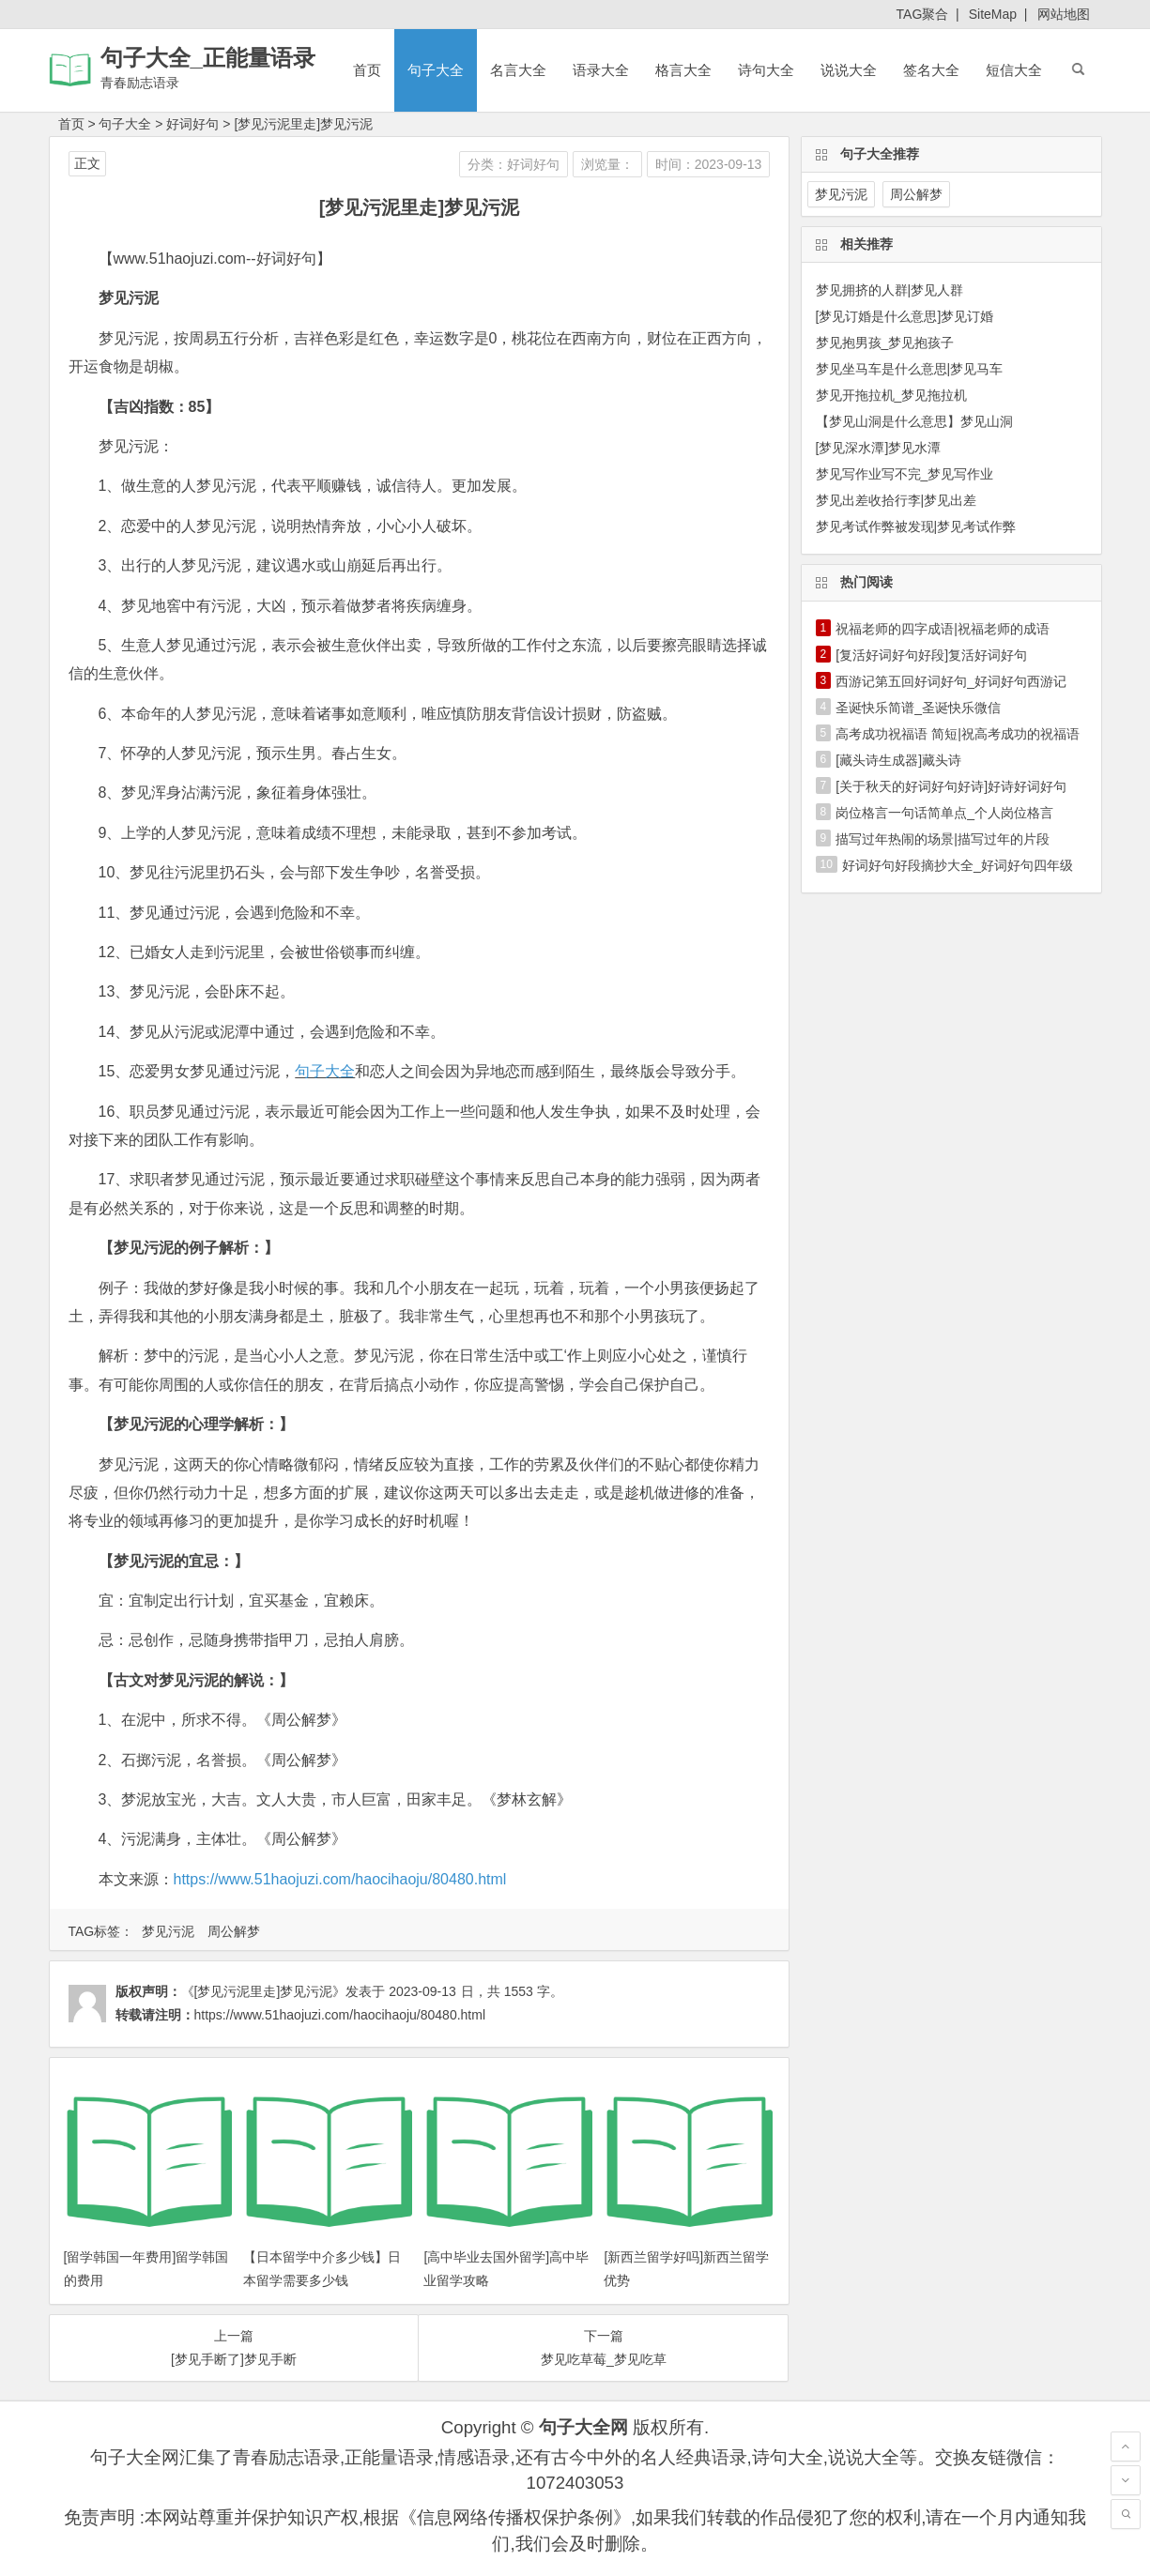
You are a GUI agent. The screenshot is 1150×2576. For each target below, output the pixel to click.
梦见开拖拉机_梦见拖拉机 (892, 395)
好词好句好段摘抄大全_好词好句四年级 (957, 865)
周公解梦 (233, 1931)
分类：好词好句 (514, 164)
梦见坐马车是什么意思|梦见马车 (910, 368)
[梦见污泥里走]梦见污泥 (303, 123)
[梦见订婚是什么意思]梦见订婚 (905, 316)
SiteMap (993, 14)
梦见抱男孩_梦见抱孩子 (885, 342)
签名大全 (931, 70)
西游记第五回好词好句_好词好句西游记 (951, 681)
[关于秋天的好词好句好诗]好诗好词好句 (951, 786)
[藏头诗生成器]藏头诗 (898, 760)
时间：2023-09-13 (708, 164)
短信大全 (1014, 70)
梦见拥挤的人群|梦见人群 (890, 289)
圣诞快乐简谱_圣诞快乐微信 (918, 707)
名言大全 (518, 70)
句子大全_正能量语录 (207, 57)
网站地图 (1063, 14)
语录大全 (601, 70)
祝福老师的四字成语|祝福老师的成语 (943, 628)
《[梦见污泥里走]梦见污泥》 (263, 1991)
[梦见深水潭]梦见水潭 (879, 447)
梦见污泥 (168, 1931)
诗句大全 (766, 70)
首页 (367, 70)
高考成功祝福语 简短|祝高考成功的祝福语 (958, 733)
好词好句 (192, 123)
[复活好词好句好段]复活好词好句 (931, 655)
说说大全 (848, 70)
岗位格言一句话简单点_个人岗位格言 (944, 812)
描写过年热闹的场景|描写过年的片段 (943, 838)
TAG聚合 (923, 14)
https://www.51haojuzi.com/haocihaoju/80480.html (340, 1879)
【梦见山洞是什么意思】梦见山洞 (914, 421)
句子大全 (435, 70)
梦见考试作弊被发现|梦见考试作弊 (916, 526)
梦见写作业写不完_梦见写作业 (905, 473)
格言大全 (683, 70)
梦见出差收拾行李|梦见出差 (896, 500)
